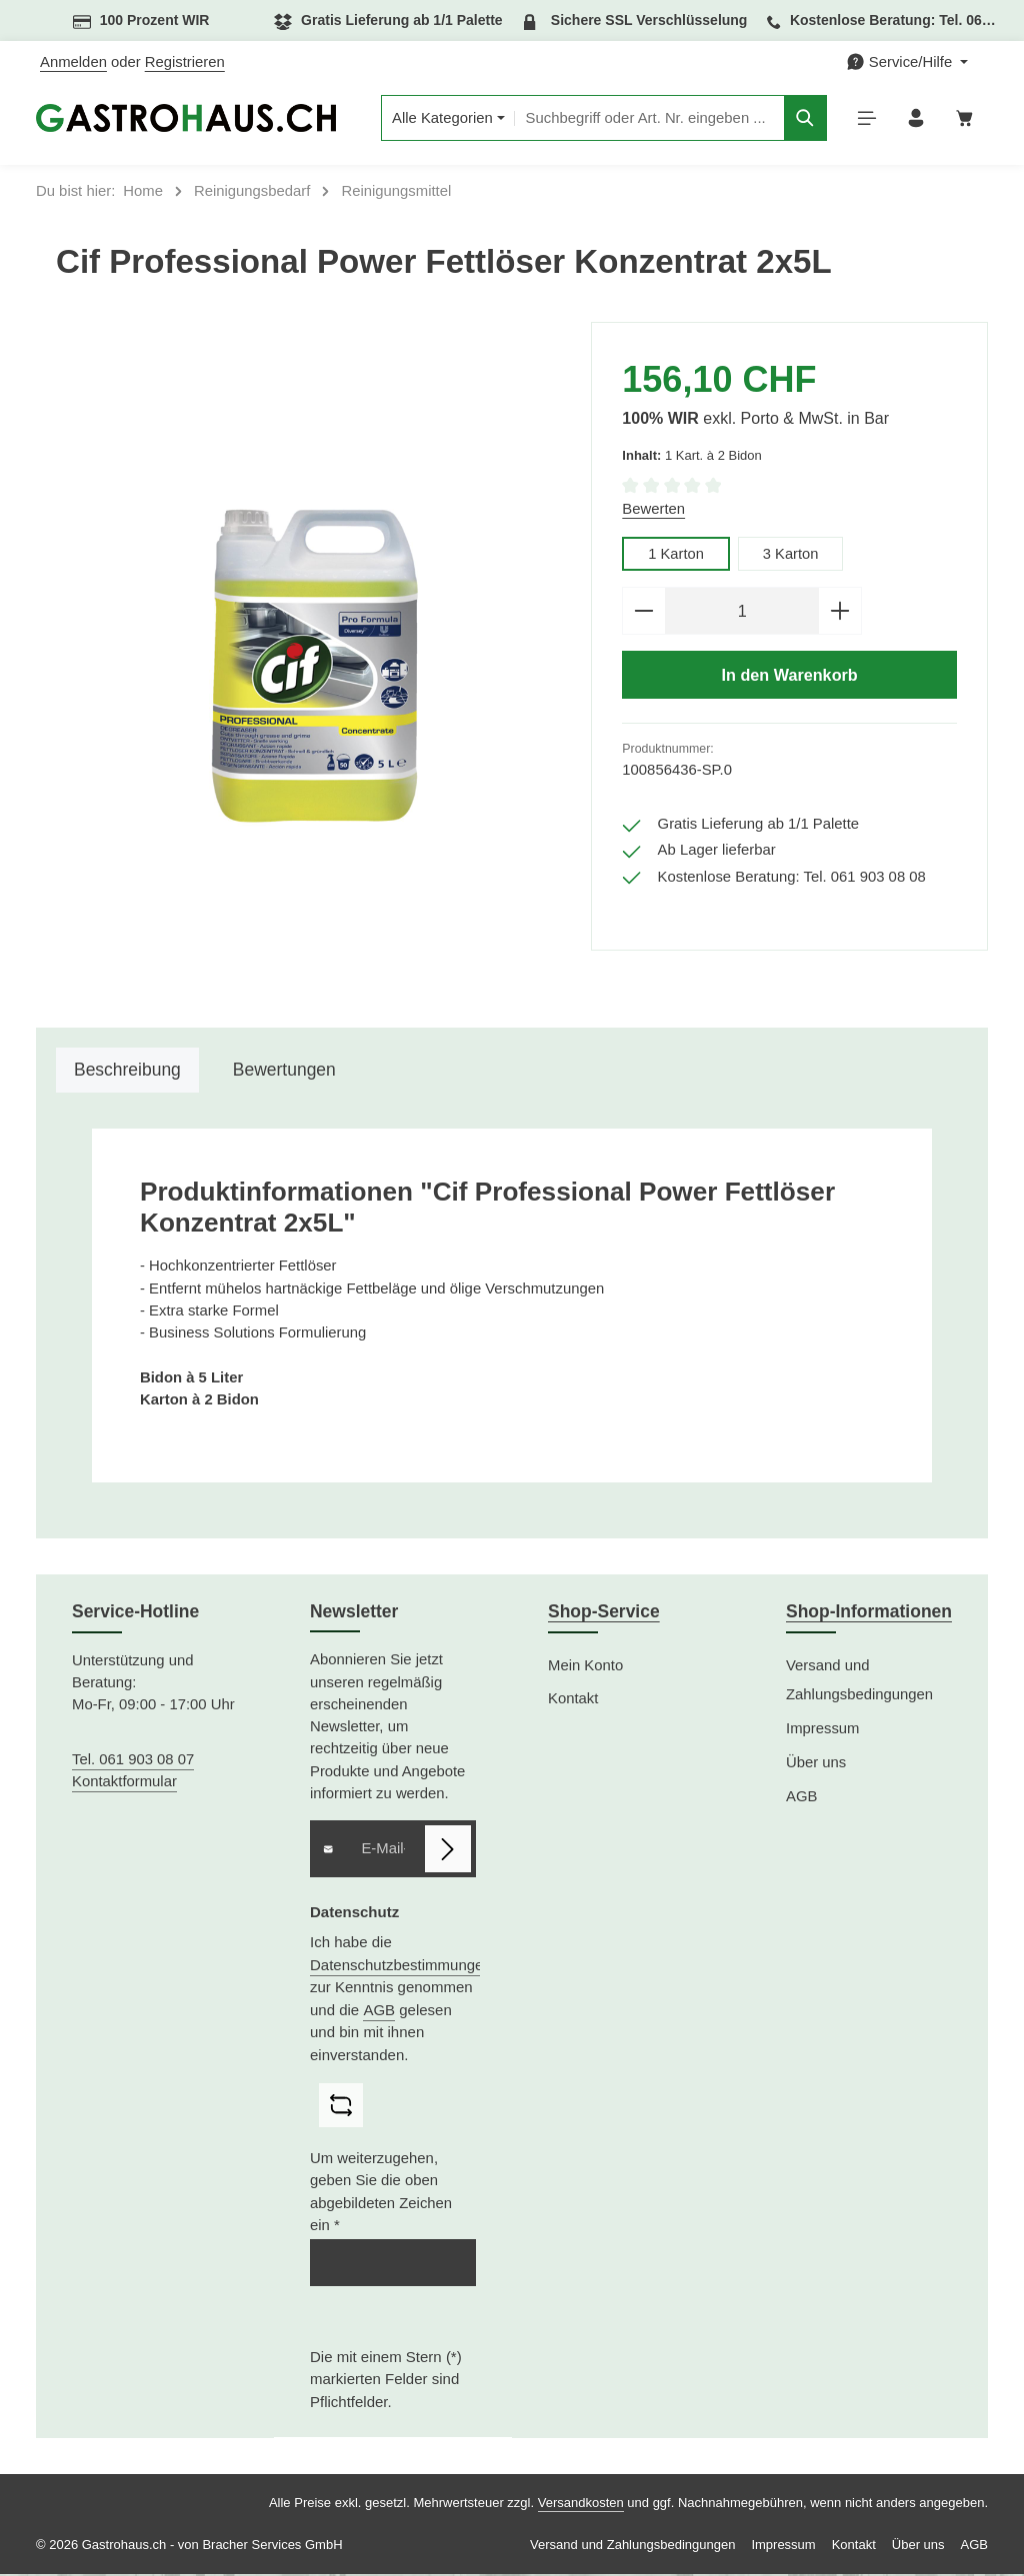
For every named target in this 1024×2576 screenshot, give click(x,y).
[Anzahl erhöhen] (840, 613)
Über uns (816, 1764)
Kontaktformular (124, 1783)
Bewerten (653, 511)
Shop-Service (604, 1614)
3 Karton (792, 556)
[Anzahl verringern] (643, 613)
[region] (313, 667)
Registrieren (185, 62)
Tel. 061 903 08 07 (133, 1761)
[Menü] (864, 119)
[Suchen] (801, 119)
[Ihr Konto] (914, 119)
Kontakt (573, 1701)
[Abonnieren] (448, 1851)
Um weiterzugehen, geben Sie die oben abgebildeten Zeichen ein (381, 2194)
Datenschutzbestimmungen (401, 1966)
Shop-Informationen (869, 1614)
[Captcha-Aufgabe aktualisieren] (341, 2108)
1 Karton (676, 556)
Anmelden (73, 62)
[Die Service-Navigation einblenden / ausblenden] (907, 62)
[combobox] (644, 119)
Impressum (822, 1730)
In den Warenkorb (789, 678)
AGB (379, 2011)
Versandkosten (581, 2504)
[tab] (127, 1072)
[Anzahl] (742, 613)
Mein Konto (585, 1667)
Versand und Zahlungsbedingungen (859, 1682)
